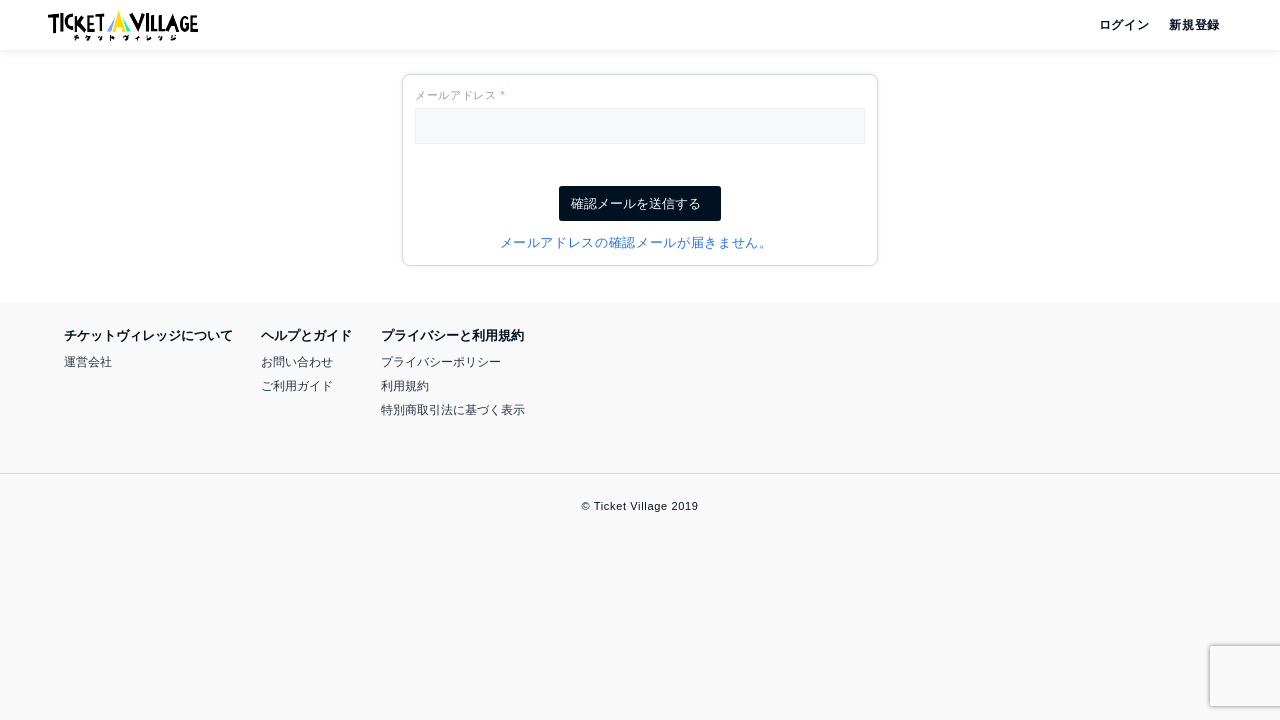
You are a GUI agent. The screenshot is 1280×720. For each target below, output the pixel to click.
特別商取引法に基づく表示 (453, 410)
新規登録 (1186, 25)
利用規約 (405, 386)
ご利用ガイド (297, 386)
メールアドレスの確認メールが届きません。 (640, 242)
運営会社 (88, 362)
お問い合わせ (297, 362)
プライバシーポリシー (441, 362)
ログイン (1122, 25)
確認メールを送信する (640, 203)
